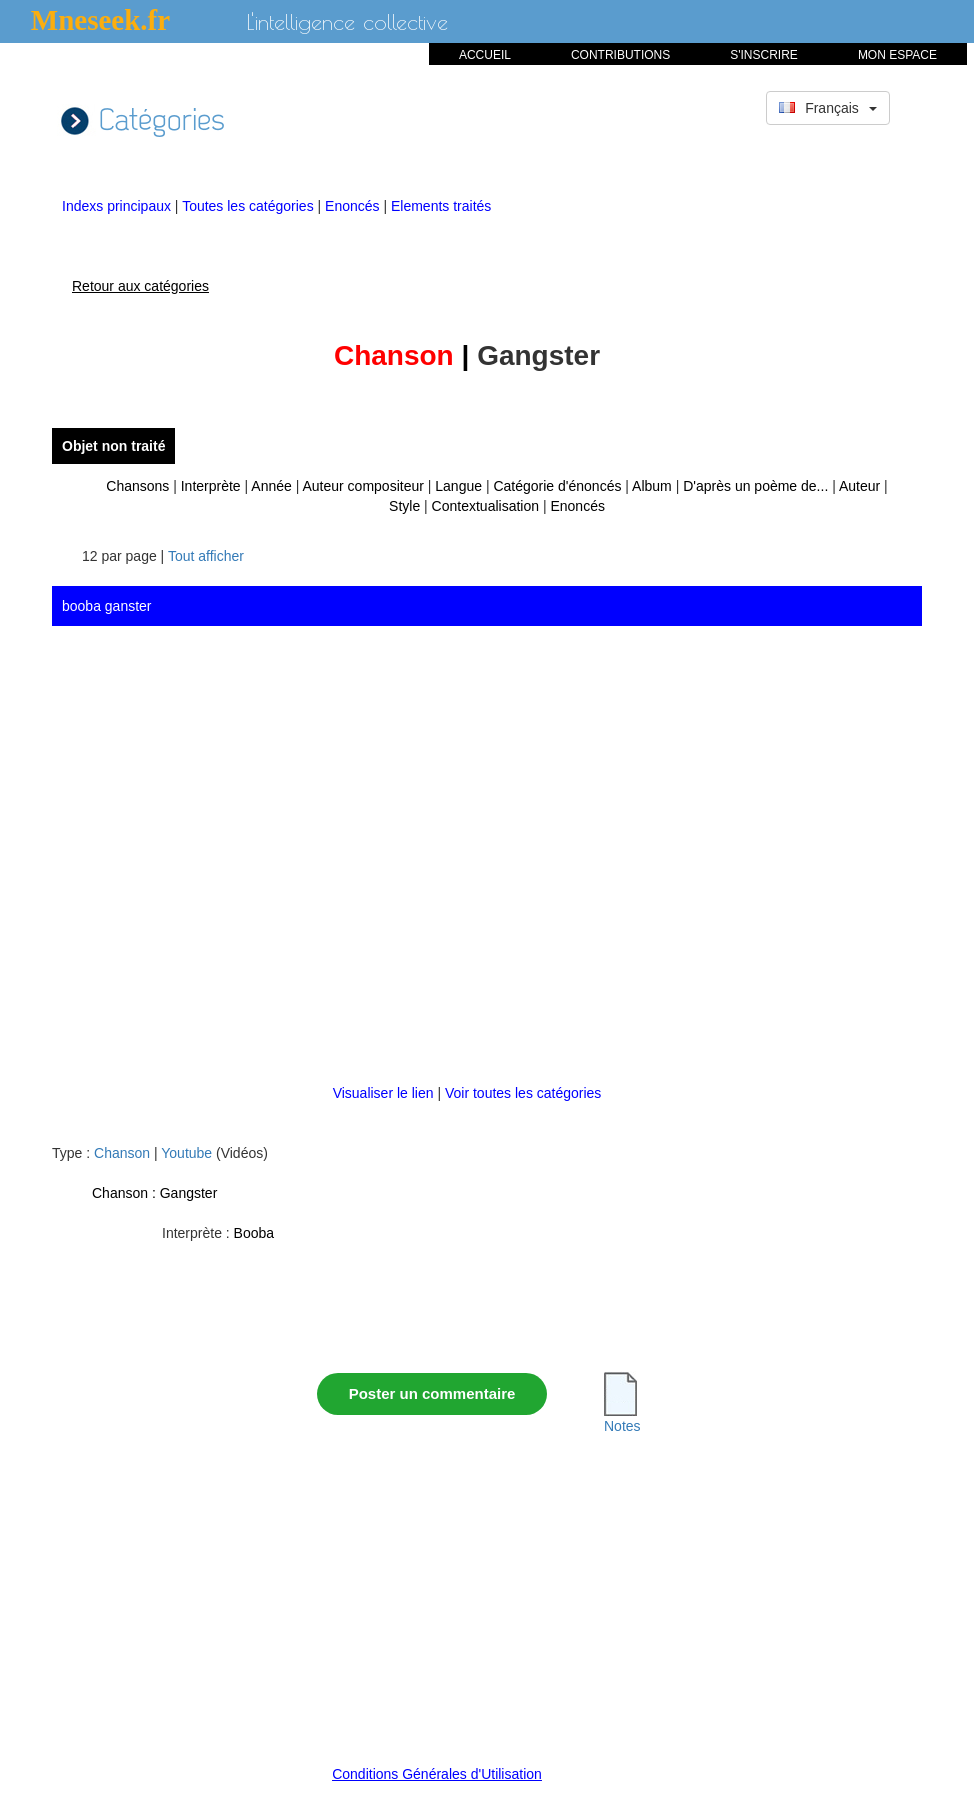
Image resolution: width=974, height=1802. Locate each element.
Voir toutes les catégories (523, 1093)
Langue (458, 486)
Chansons (137, 486)
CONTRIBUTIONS (620, 55)
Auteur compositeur (362, 486)
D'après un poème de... (755, 486)
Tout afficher (206, 556)
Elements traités (441, 206)
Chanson (122, 1153)
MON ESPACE (897, 55)
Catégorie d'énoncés (557, 486)
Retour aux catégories (140, 286)
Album (652, 486)
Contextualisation (485, 506)
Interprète (211, 486)
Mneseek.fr (100, 20)
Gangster (189, 1193)
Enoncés (354, 206)
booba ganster (107, 606)
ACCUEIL (485, 55)
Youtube (186, 1153)
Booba (254, 1233)
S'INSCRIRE (764, 55)
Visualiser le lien (385, 1093)
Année (271, 486)
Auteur (859, 486)
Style (404, 506)
